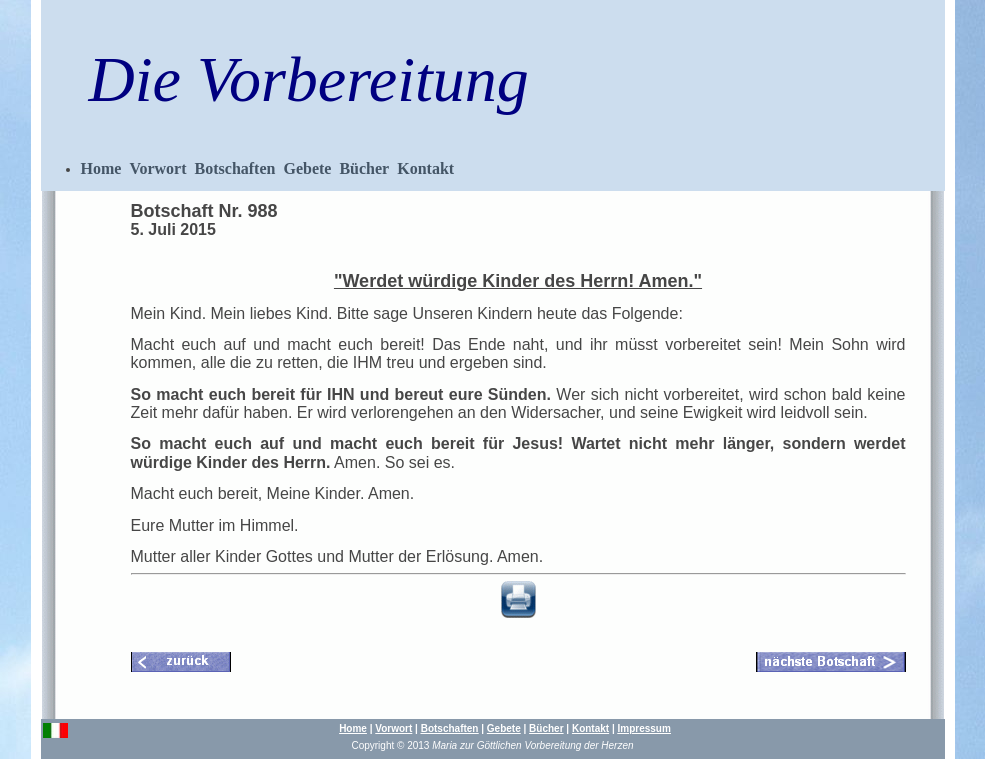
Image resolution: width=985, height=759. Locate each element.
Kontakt (425, 168)
